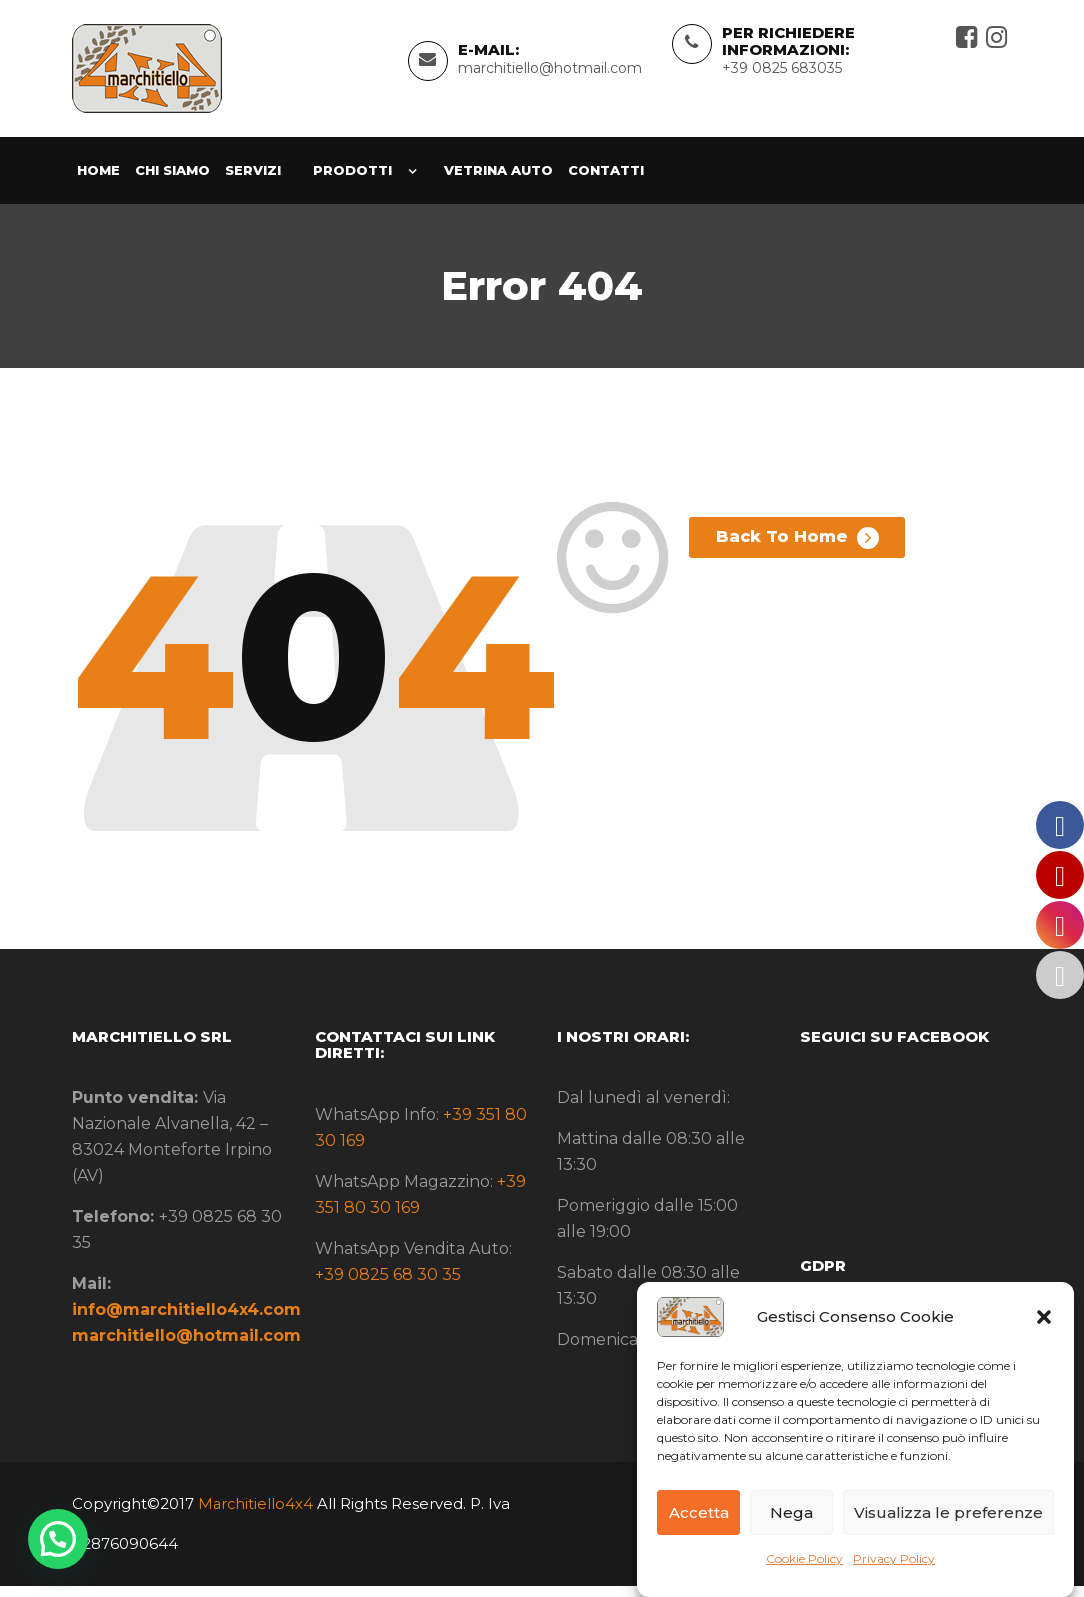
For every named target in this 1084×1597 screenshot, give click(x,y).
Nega (791, 1512)
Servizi (253, 182)
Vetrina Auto (498, 182)
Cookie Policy (804, 1558)
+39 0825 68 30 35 (388, 1285)
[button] (1044, 1317)
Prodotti (352, 182)
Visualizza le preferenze (948, 1512)
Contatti (606, 182)
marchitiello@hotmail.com (550, 74)
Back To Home (792, 556)
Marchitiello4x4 (254, 1514)
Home (98, 182)
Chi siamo (172, 182)
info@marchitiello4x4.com (186, 1321)
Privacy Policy (894, 1558)
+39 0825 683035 (782, 74)
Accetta (699, 1512)
